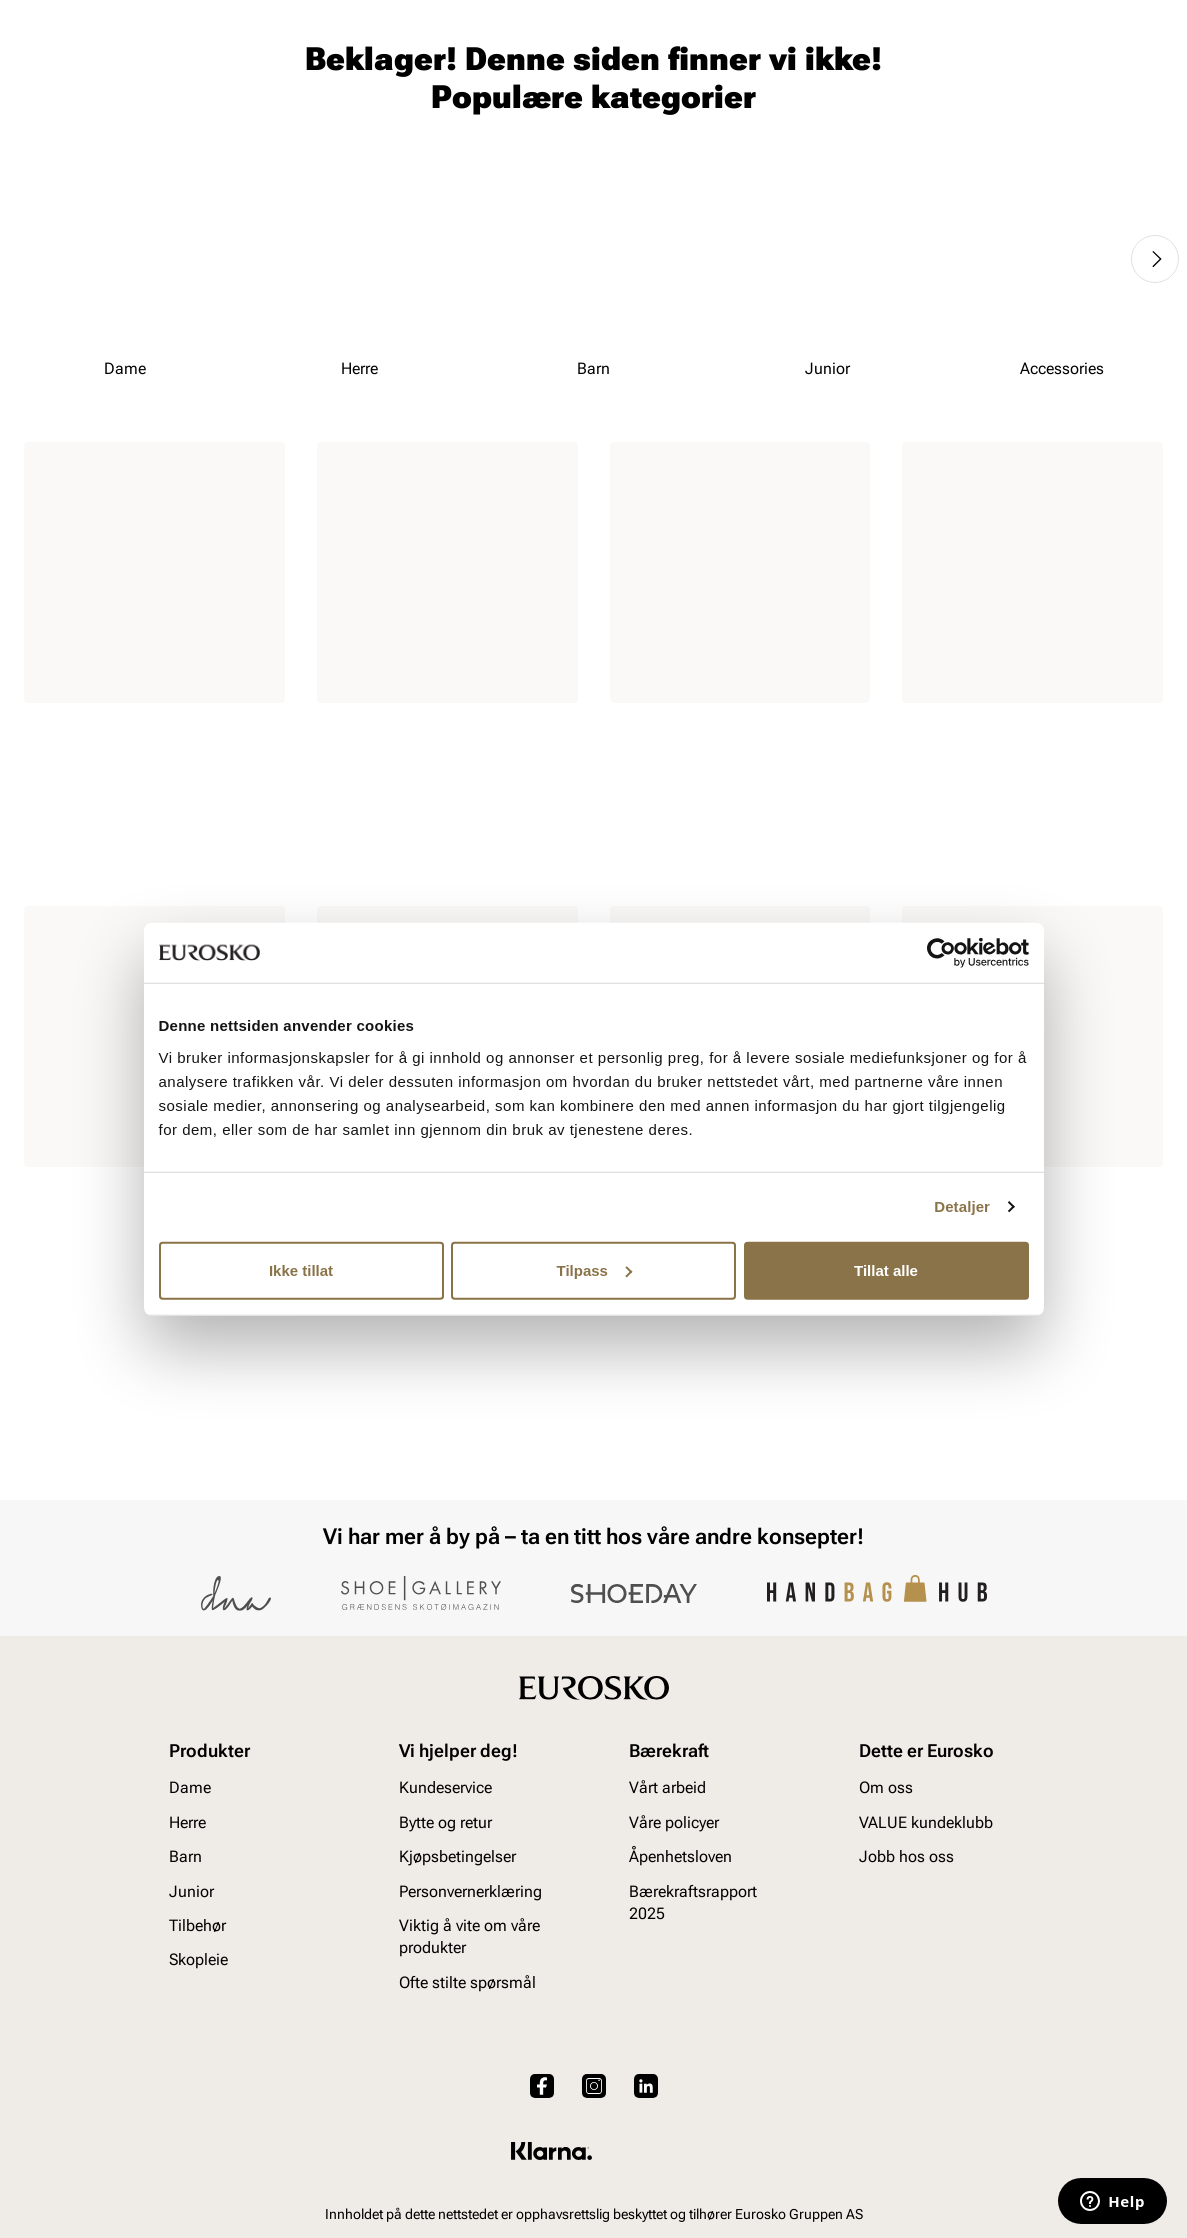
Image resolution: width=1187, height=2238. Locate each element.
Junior (252, 131)
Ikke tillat (301, 1269)
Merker (857, 131)
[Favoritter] (1046, 73)
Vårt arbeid (667, 1788)
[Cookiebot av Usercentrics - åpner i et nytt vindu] (941, 953)
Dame (43, 131)
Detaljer (962, 1206)
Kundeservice (445, 1788)
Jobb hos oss (906, 1856)
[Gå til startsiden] (113, 71)
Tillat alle (886, 1269)
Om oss (886, 1788)
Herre (112, 131)
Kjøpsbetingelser (457, 1856)
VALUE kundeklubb (1096, 131)
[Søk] (750, 71)
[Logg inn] (970, 73)
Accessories (350, 131)
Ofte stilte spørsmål (467, 1982)
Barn (180, 131)
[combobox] (522, 71)
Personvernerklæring (470, 1891)
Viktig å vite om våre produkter (469, 1936)
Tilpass (594, 1269)
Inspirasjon (957, 131)
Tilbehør (197, 1925)
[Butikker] (897, 73)
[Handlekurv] (1130, 73)
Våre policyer (674, 1822)
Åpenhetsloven (680, 1856)
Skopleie (454, 131)
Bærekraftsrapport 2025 (693, 1902)
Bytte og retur (445, 1822)
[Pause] (1147, 16)
